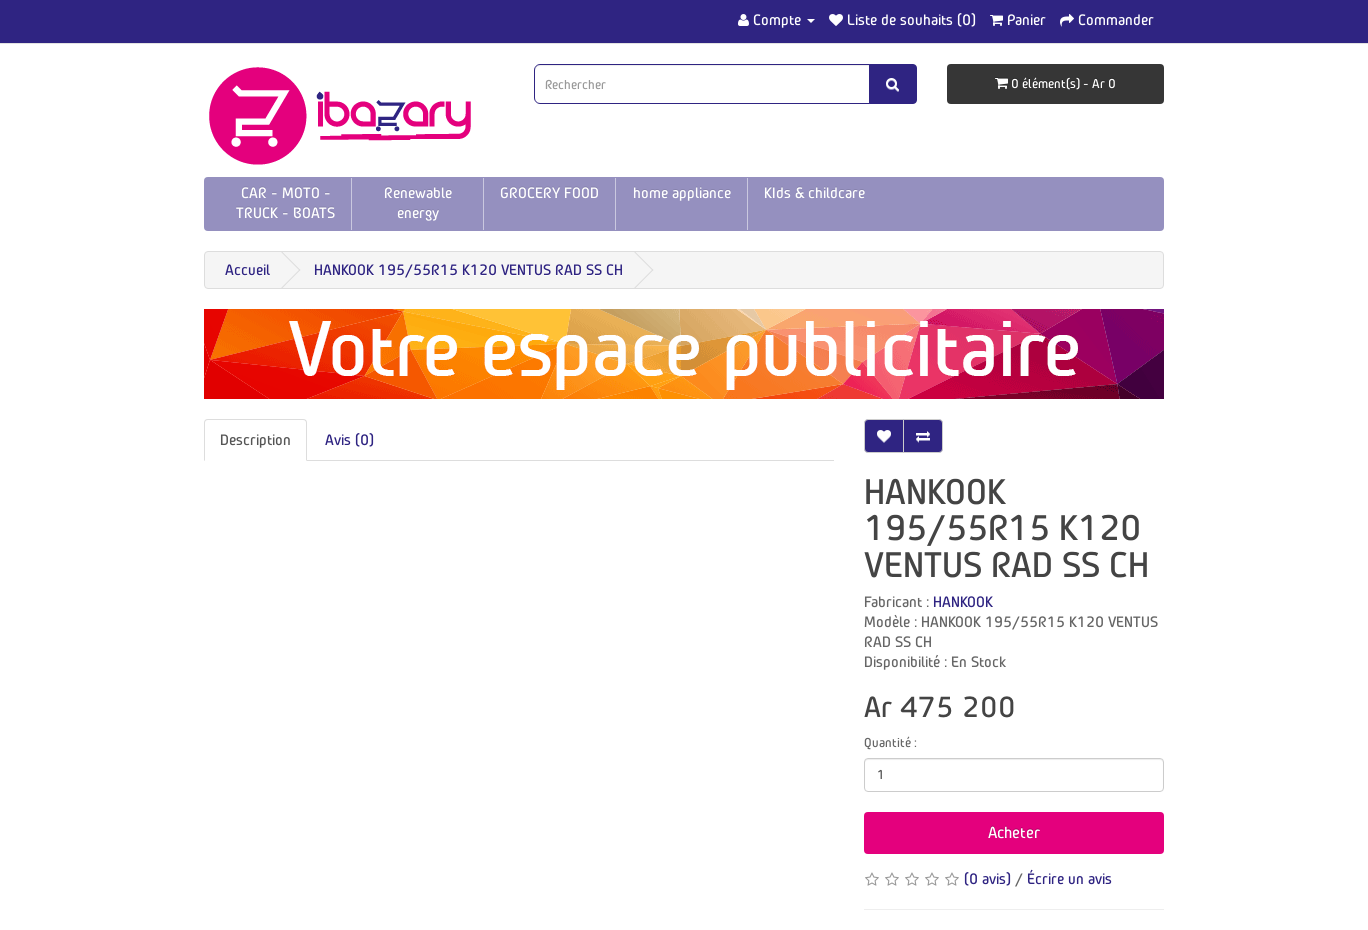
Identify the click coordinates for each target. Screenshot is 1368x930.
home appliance (682, 192)
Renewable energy (418, 202)
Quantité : (890, 742)
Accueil (247, 269)
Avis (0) (349, 439)
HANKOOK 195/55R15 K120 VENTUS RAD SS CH (468, 269)
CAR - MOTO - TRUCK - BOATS (285, 202)
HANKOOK (963, 601)
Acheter (1014, 832)
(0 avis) (987, 878)
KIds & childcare (814, 192)
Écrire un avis (1069, 878)
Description (255, 439)
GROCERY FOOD (549, 192)
